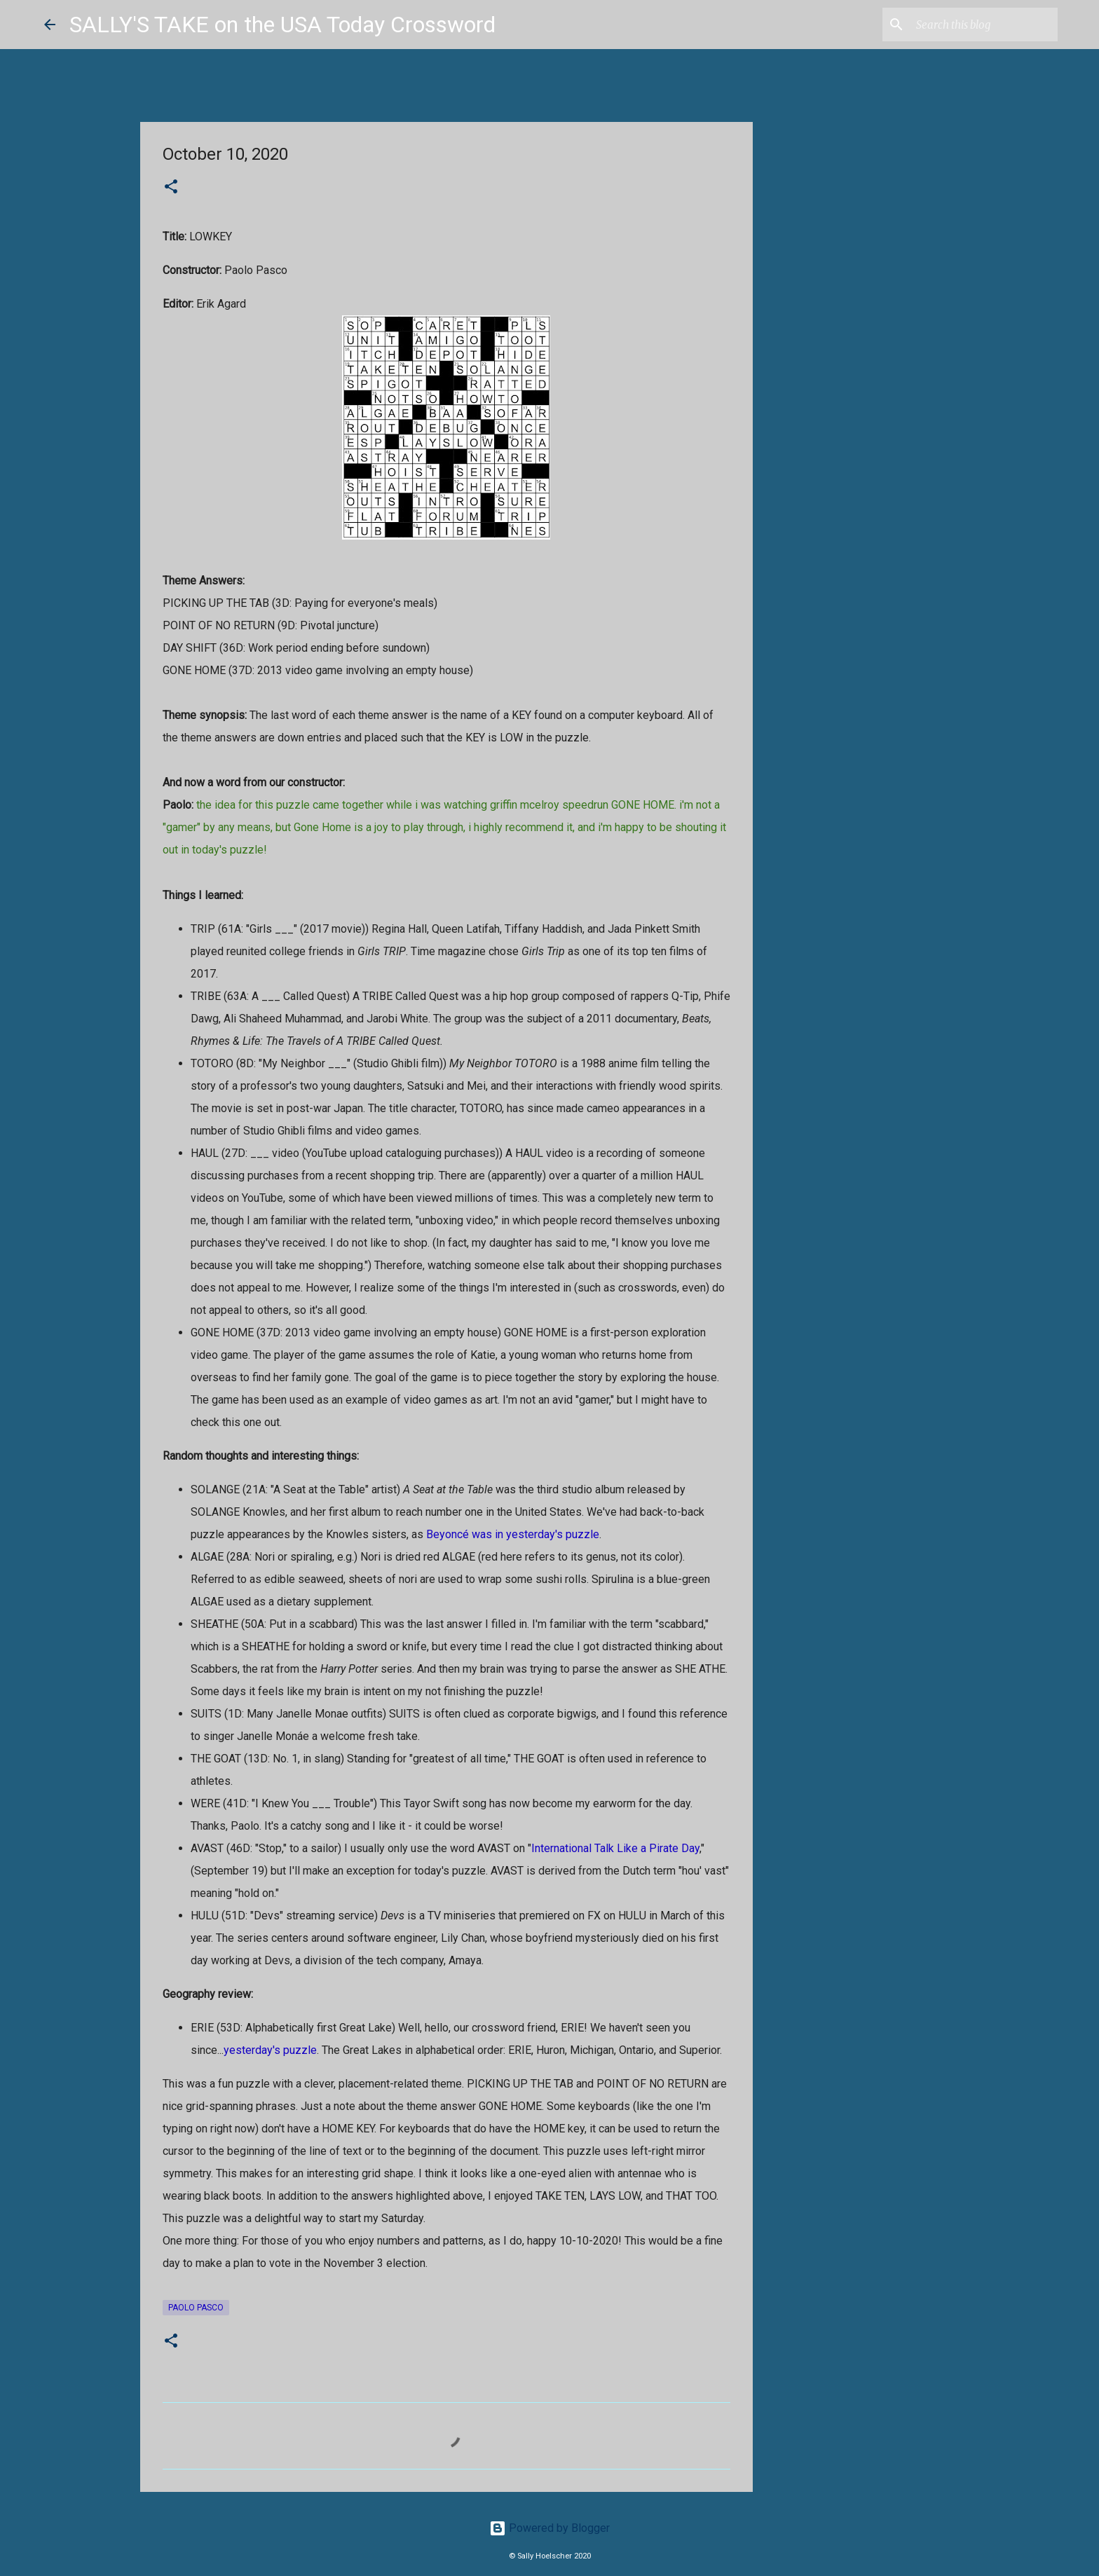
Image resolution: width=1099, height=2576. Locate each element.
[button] (171, 188)
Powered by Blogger (549, 2528)
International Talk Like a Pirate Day (615, 1848)
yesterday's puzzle (270, 2050)
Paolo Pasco (196, 2308)
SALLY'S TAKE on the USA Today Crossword (282, 24)
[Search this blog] (984, 24)
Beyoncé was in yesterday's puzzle (512, 1534)
